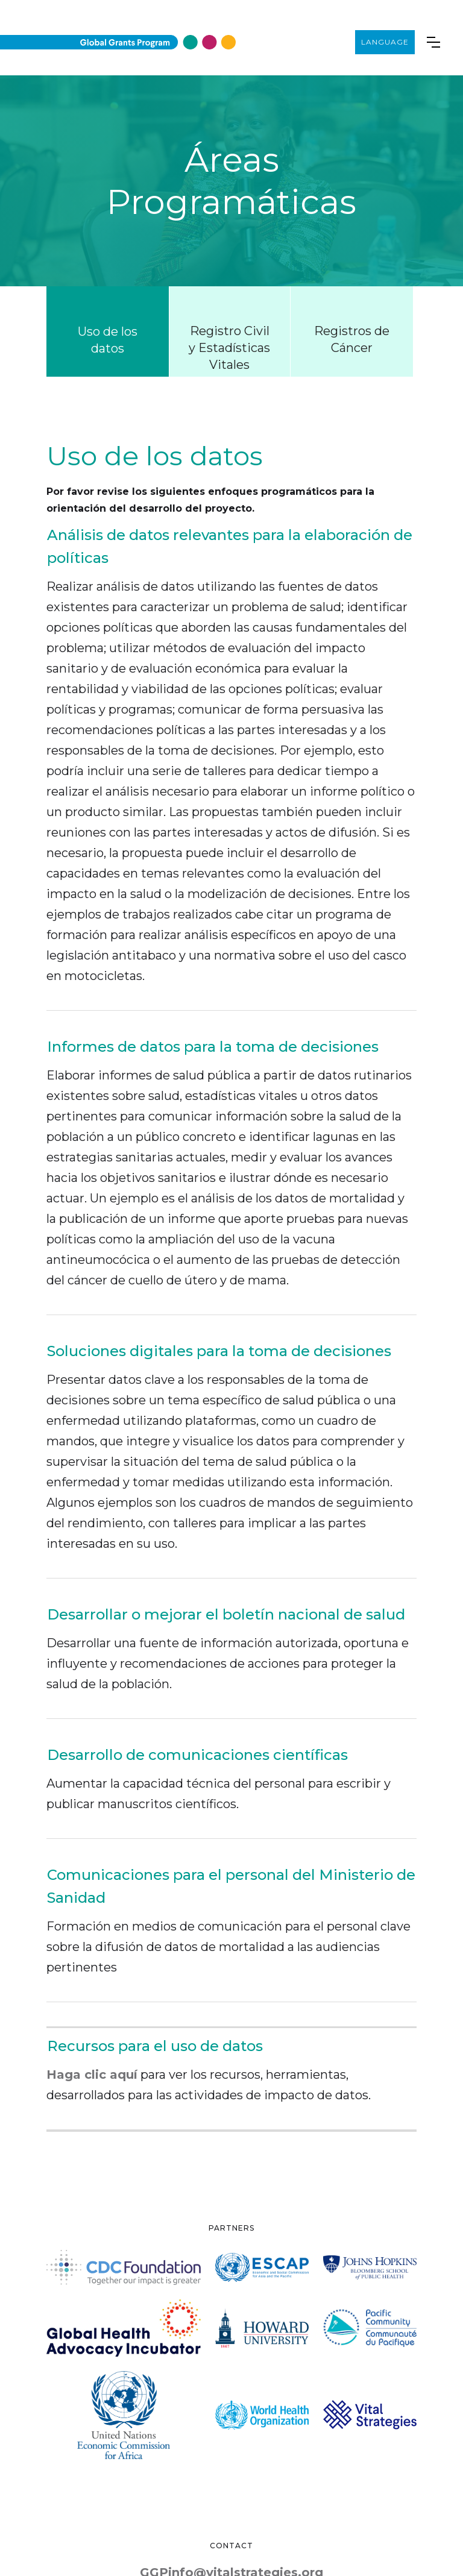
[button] (427, 42)
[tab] (107, 331)
